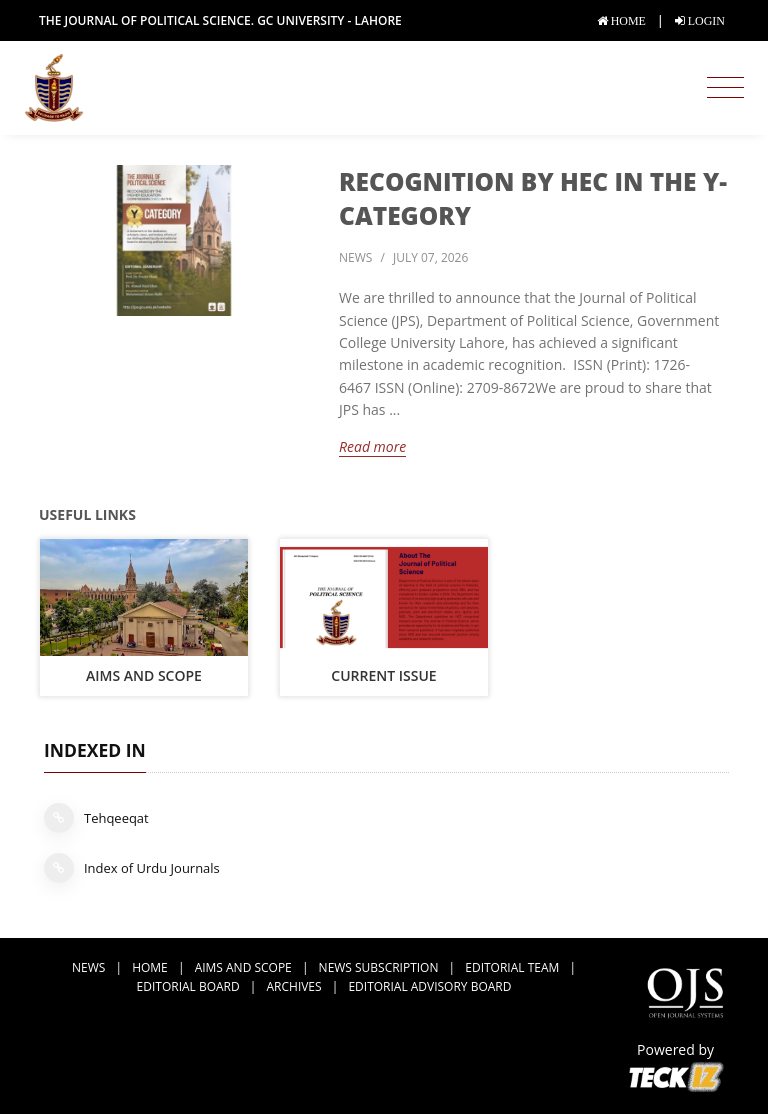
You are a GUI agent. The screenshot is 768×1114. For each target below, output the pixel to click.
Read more (372, 446)
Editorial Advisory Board (429, 986)
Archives (294, 986)
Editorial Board (188, 986)
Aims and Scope (144, 675)
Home (150, 967)
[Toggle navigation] (725, 88)
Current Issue (383, 675)
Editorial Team (512, 967)
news (355, 257)
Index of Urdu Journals (132, 868)
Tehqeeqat (96, 818)
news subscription (379, 967)
